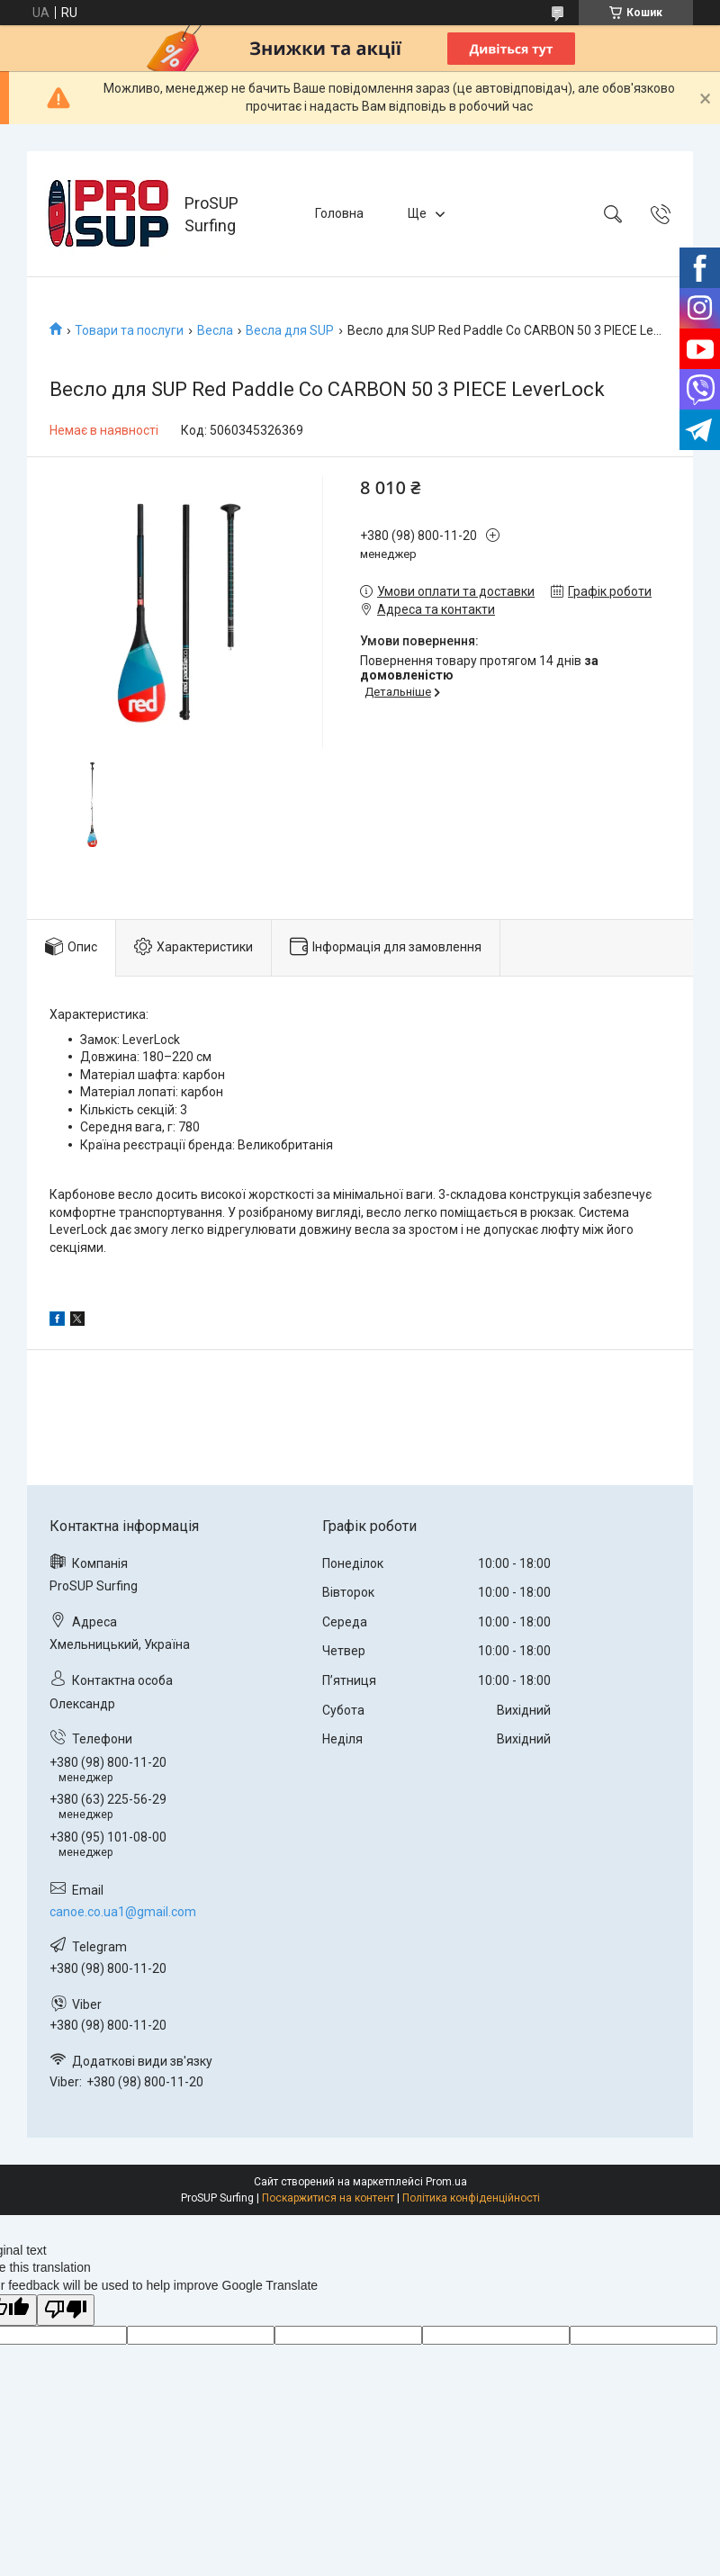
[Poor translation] (65, 2310)
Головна (339, 213)
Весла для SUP (290, 330)
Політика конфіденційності (471, 2198)
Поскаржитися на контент (328, 2198)
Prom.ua (446, 2181)
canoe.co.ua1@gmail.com (123, 1912)
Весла (215, 330)
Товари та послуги (129, 330)
